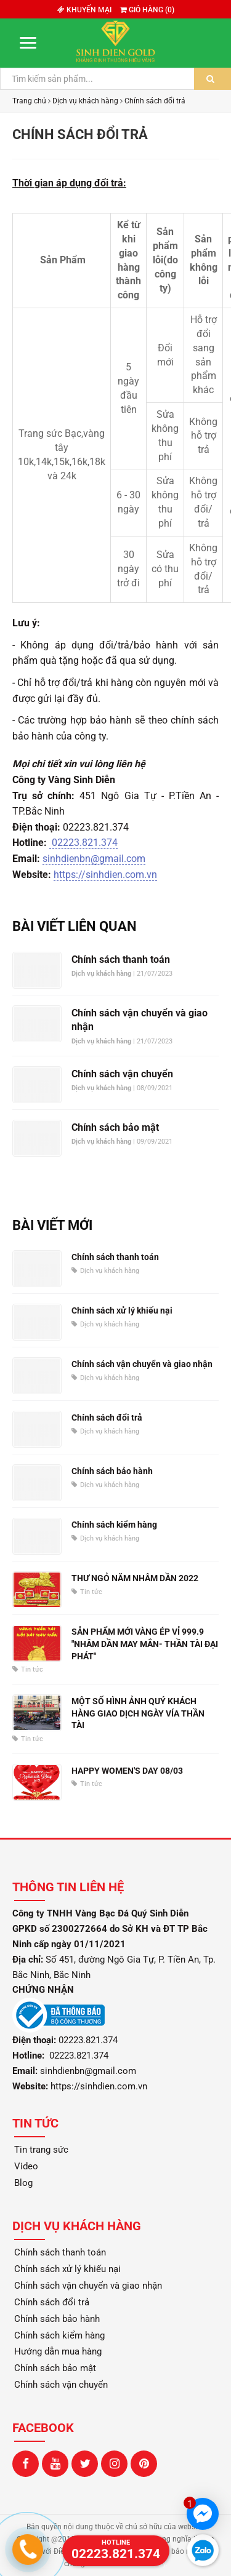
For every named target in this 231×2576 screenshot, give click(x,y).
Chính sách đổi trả (154, 101)
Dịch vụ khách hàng (85, 101)
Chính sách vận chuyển (122, 1074)
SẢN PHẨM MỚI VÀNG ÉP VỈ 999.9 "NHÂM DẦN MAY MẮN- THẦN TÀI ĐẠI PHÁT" (144, 1644)
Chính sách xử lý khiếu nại (121, 1310)
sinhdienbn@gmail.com (94, 858)
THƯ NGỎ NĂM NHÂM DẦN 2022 (134, 1578)
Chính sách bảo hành (112, 1471)
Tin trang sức (41, 2149)
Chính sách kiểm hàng (114, 1524)
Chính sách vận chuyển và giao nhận (139, 1019)
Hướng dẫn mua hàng (58, 2351)
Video (26, 2166)
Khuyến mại (84, 10)
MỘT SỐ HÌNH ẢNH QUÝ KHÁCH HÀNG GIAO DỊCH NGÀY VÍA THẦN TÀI (138, 1713)
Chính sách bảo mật (115, 1127)
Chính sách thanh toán (120, 959)
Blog (23, 2182)
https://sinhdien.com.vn (105, 874)
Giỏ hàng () (147, 10)
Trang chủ (29, 101)
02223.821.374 (83, 842)
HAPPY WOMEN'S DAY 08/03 (127, 1771)
